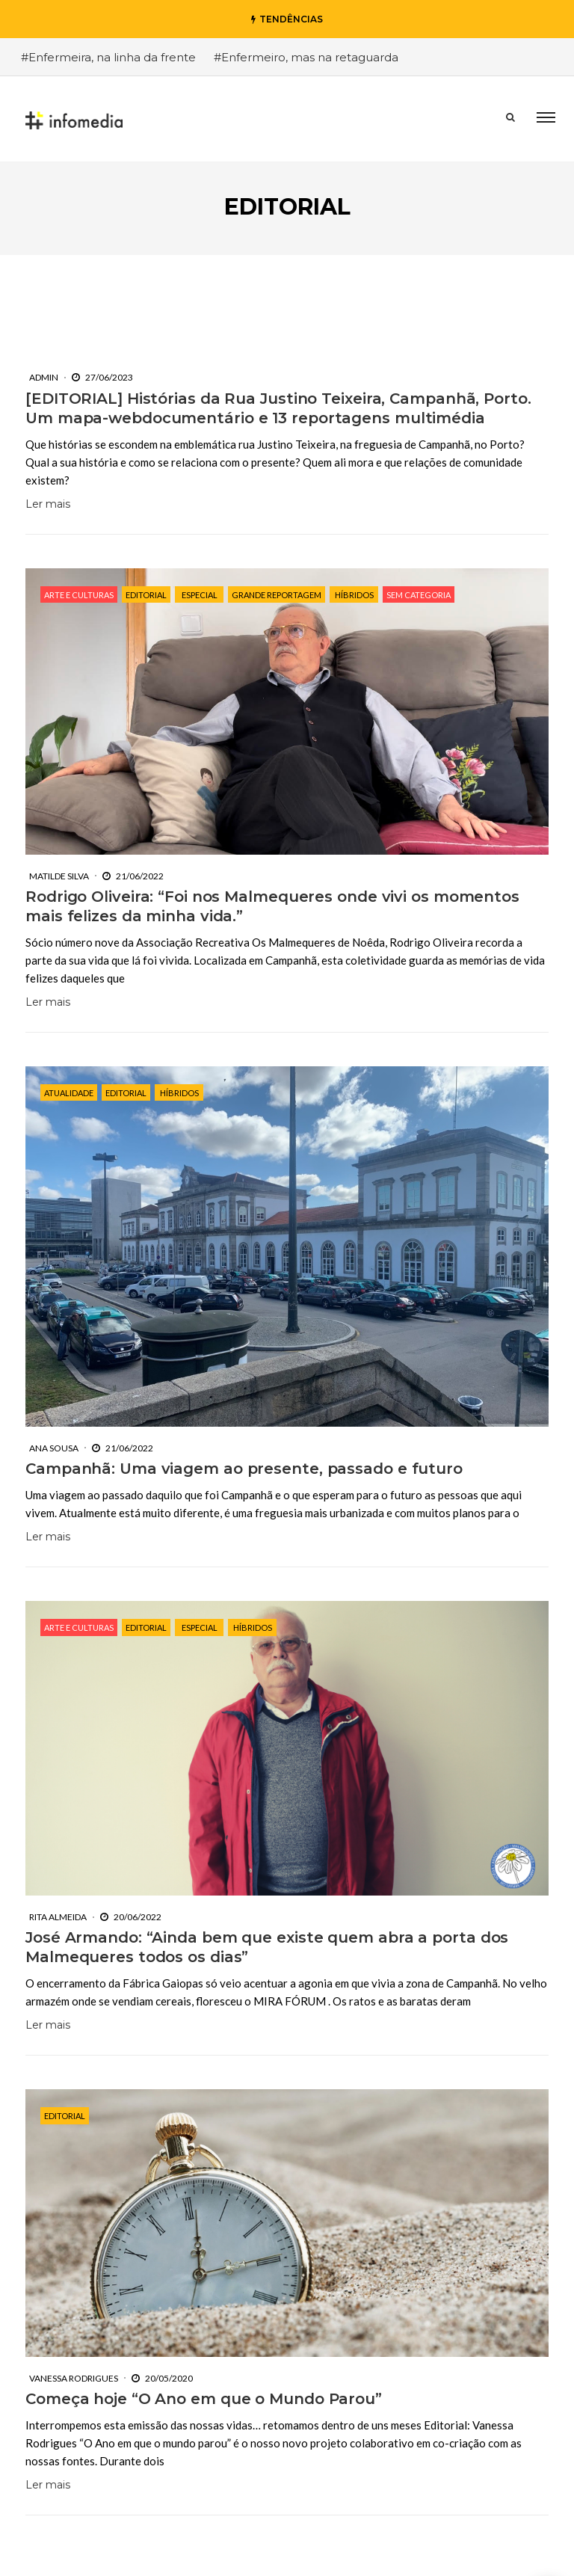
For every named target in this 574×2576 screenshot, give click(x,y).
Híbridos (354, 595)
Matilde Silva (59, 876)
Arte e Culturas (79, 595)
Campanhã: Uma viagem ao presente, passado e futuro (244, 1469)
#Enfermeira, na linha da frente (108, 57)
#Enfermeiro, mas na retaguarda (306, 57)
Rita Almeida (58, 1888)
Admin (43, 377)
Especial (199, 595)
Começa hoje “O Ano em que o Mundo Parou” (203, 2370)
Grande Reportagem (276, 595)
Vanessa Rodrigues (73, 2349)
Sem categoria (418, 595)
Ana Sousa (53, 1448)
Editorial (146, 595)
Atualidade (68, 1093)
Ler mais (47, 504)
